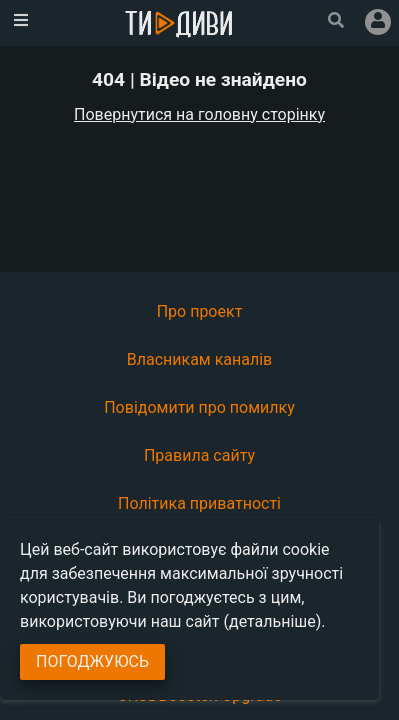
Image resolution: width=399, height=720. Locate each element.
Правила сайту (199, 455)
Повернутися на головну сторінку (199, 114)
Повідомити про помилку (199, 407)
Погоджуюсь (92, 661)
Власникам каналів (200, 359)
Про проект (200, 311)
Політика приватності (199, 503)
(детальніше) (273, 621)
